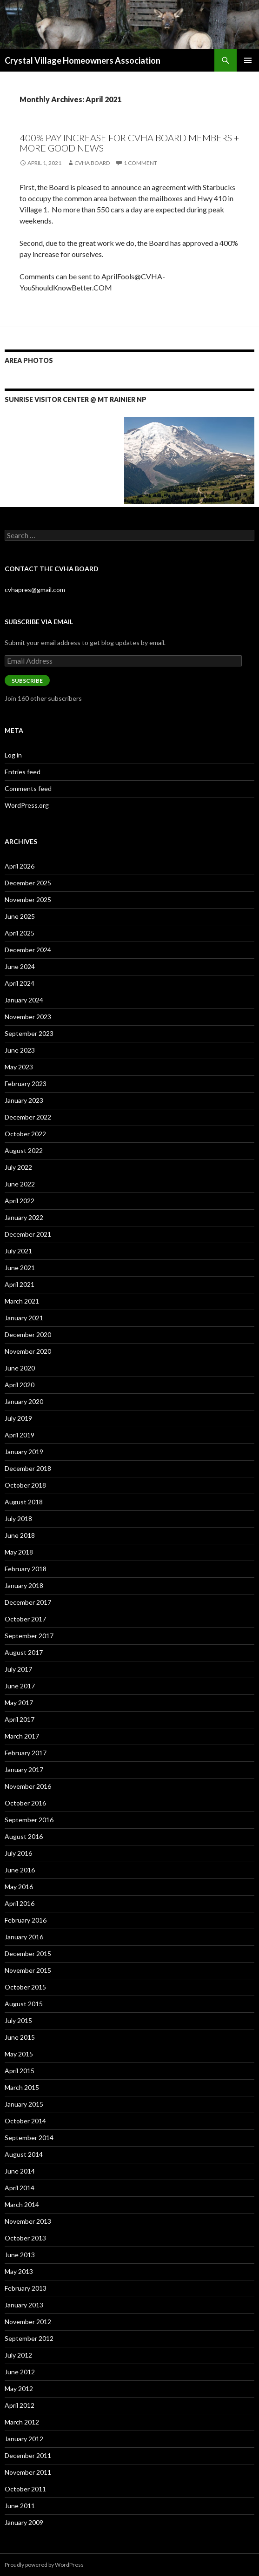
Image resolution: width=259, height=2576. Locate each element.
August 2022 (24, 1150)
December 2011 (28, 2455)
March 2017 (22, 1736)
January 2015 (24, 2104)
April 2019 (19, 1435)
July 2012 (18, 2355)
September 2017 (29, 1636)
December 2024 (28, 950)
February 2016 (25, 1920)
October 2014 (25, 2121)
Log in (13, 755)
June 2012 (20, 2372)
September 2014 (29, 2137)
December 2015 (28, 1953)
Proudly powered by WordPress (44, 2564)
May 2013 (19, 2271)
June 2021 (20, 1268)
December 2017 (28, 1602)
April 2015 (19, 2071)
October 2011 (25, 2489)
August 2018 (24, 1502)
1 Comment (140, 162)
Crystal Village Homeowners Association (82, 60)
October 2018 (25, 1485)
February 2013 (25, 2288)
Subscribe (27, 680)
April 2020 (19, 1385)
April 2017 (19, 1719)
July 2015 (18, 2020)
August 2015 (24, 2004)
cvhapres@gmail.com (35, 589)
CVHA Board (92, 162)
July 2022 (18, 1167)
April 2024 (19, 983)
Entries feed (22, 772)
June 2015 (20, 2037)
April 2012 (19, 2405)
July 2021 (18, 1251)
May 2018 (19, 1552)
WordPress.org (27, 805)
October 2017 (25, 1619)
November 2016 (28, 1786)
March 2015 (22, 2087)
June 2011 (20, 2506)
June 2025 (20, 916)
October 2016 (25, 1803)
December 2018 (28, 1468)
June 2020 (20, 1368)
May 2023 (19, 1067)
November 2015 (28, 1970)
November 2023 (28, 1017)
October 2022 (25, 1134)
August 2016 (24, 1836)
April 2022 (19, 1201)
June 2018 (20, 1535)
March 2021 (22, 1301)
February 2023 (25, 1083)
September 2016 (29, 1820)
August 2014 (24, 2154)
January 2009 (24, 2522)
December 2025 (28, 883)
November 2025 (28, 899)
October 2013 (25, 2238)
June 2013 (20, 2255)
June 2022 (20, 1184)
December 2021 (28, 1234)
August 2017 (24, 1652)
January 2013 (24, 2305)
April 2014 (19, 2188)
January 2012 (24, 2439)
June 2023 (20, 1050)
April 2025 (19, 933)
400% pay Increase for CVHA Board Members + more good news (129, 142)
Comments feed (28, 788)
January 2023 (24, 1100)
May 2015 (19, 2054)
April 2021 (19, 1284)
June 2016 (20, 1870)
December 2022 (28, 1117)
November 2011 (28, 2472)
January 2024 (24, 1000)
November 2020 (28, 1351)
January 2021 (24, 1318)
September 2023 (29, 1033)
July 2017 (18, 1669)
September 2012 (29, 2338)
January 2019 (24, 1452)
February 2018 (25, 1569)
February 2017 (25, 1753)
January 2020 (24, 1401)
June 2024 (20, 966)
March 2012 (22, 2422)
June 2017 (20, 1686)
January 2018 (24, 1585)
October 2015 (25, 1987)
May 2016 (19, 1887)
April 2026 (19, 866)
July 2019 (18, 1418)
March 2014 (22, 2204)
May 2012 (19, 2388)
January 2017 (24, 1769)
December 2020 (28, 1334)
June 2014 (20, 2171)
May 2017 (19, 1702)
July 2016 (18, 1853)
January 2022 (24, 1217)
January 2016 (24, 1937)
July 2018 (18, 1518)
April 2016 (19, 1903)
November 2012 (28, 2322)
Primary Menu (248, 60)
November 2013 (28, 2221)
